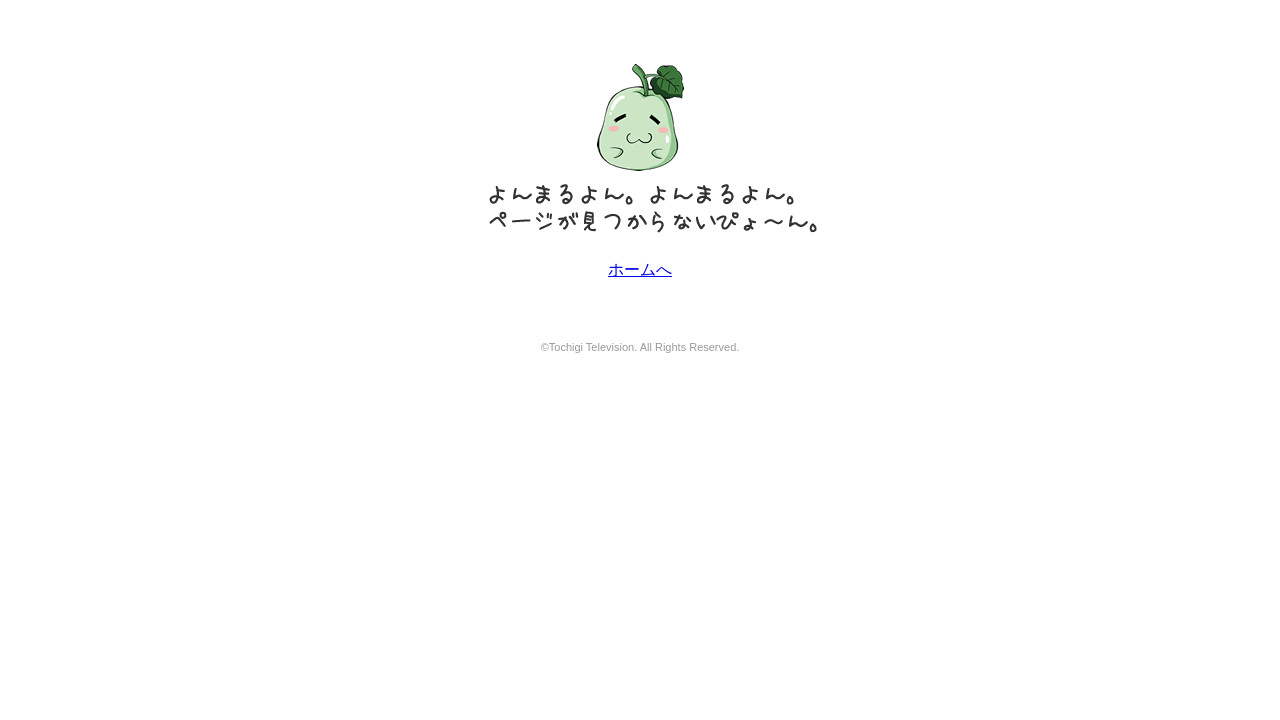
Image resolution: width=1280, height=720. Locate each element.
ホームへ (640, 269)
